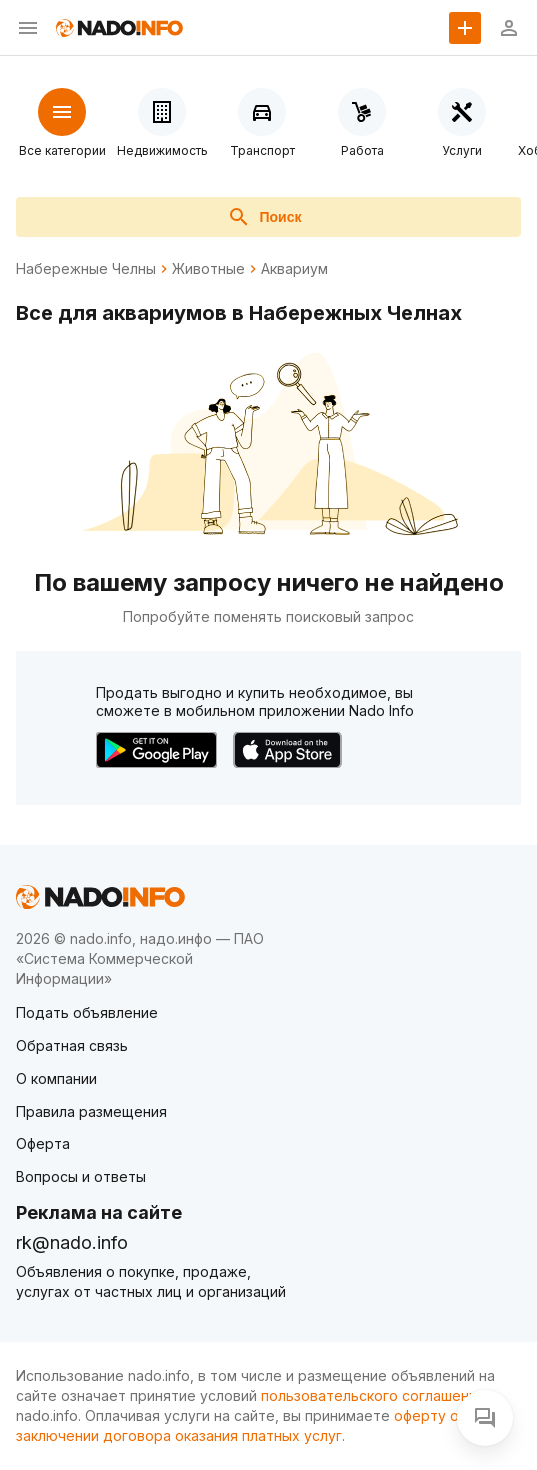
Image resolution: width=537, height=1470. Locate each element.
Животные (208, 269)
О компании (56, 1078)
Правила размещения (91, 1111)
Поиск (264, 217)
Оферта (43, 1143)
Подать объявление (87, 1012)
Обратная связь (72, 1045)
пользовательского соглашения (373, 1395)
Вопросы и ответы (81, 1176)
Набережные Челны (86, 269)
